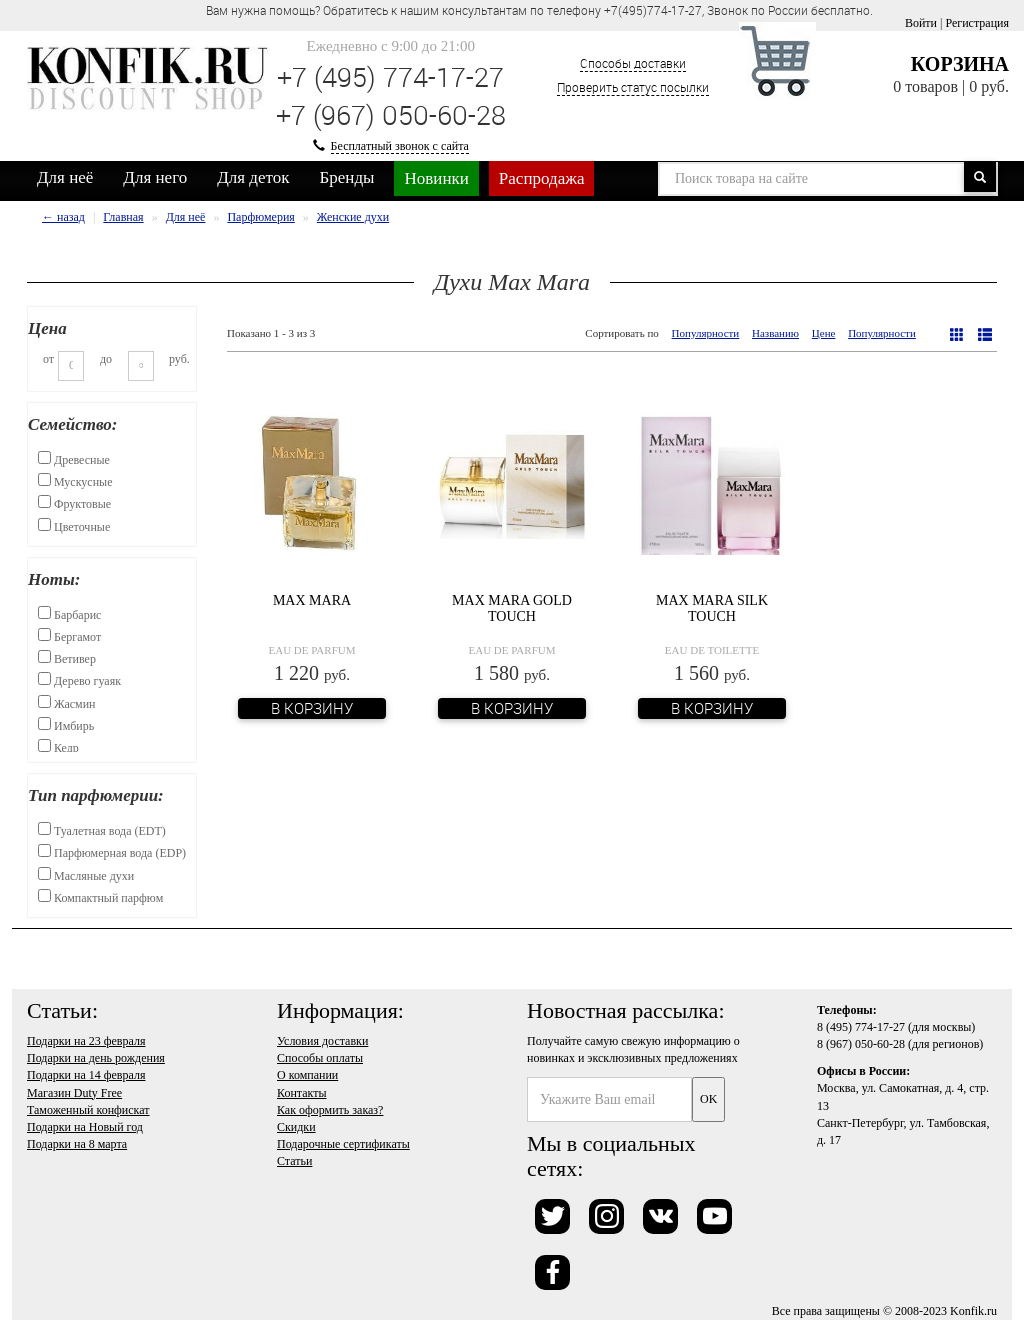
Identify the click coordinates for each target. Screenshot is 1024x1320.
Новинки (436, 178)
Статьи (294, 1161)
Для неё (65, 177)
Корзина (960, 64)
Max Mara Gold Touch (512, 608)
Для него (155, 177)
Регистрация (977, 23)
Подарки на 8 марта (77, 1144)
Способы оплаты (320, 1058)
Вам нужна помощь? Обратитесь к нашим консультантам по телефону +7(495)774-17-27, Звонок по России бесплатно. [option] (539, 10)
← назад (63, 217)
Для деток (253, 177)
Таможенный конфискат (88, 1110)
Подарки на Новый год (85, 1127)
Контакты (302, 1093)
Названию (775, 333)
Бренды (347, 177)
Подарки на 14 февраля (86, 1075)
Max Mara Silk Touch (712, 608)
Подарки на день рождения (96, 1058)
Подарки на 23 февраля (86, 1041)
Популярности (706, 333)
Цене (824, 333)
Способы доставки (633, 63)
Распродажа (542, 178)
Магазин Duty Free (74, 1093)
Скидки (296, 1127)
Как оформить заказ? (330, 1110)
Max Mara (312, 600)
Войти (921, 23)
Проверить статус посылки (633, 87)
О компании (307, 1075)
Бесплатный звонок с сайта (400, 146)
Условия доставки (322, 1041)
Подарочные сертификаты (343, 1144)
